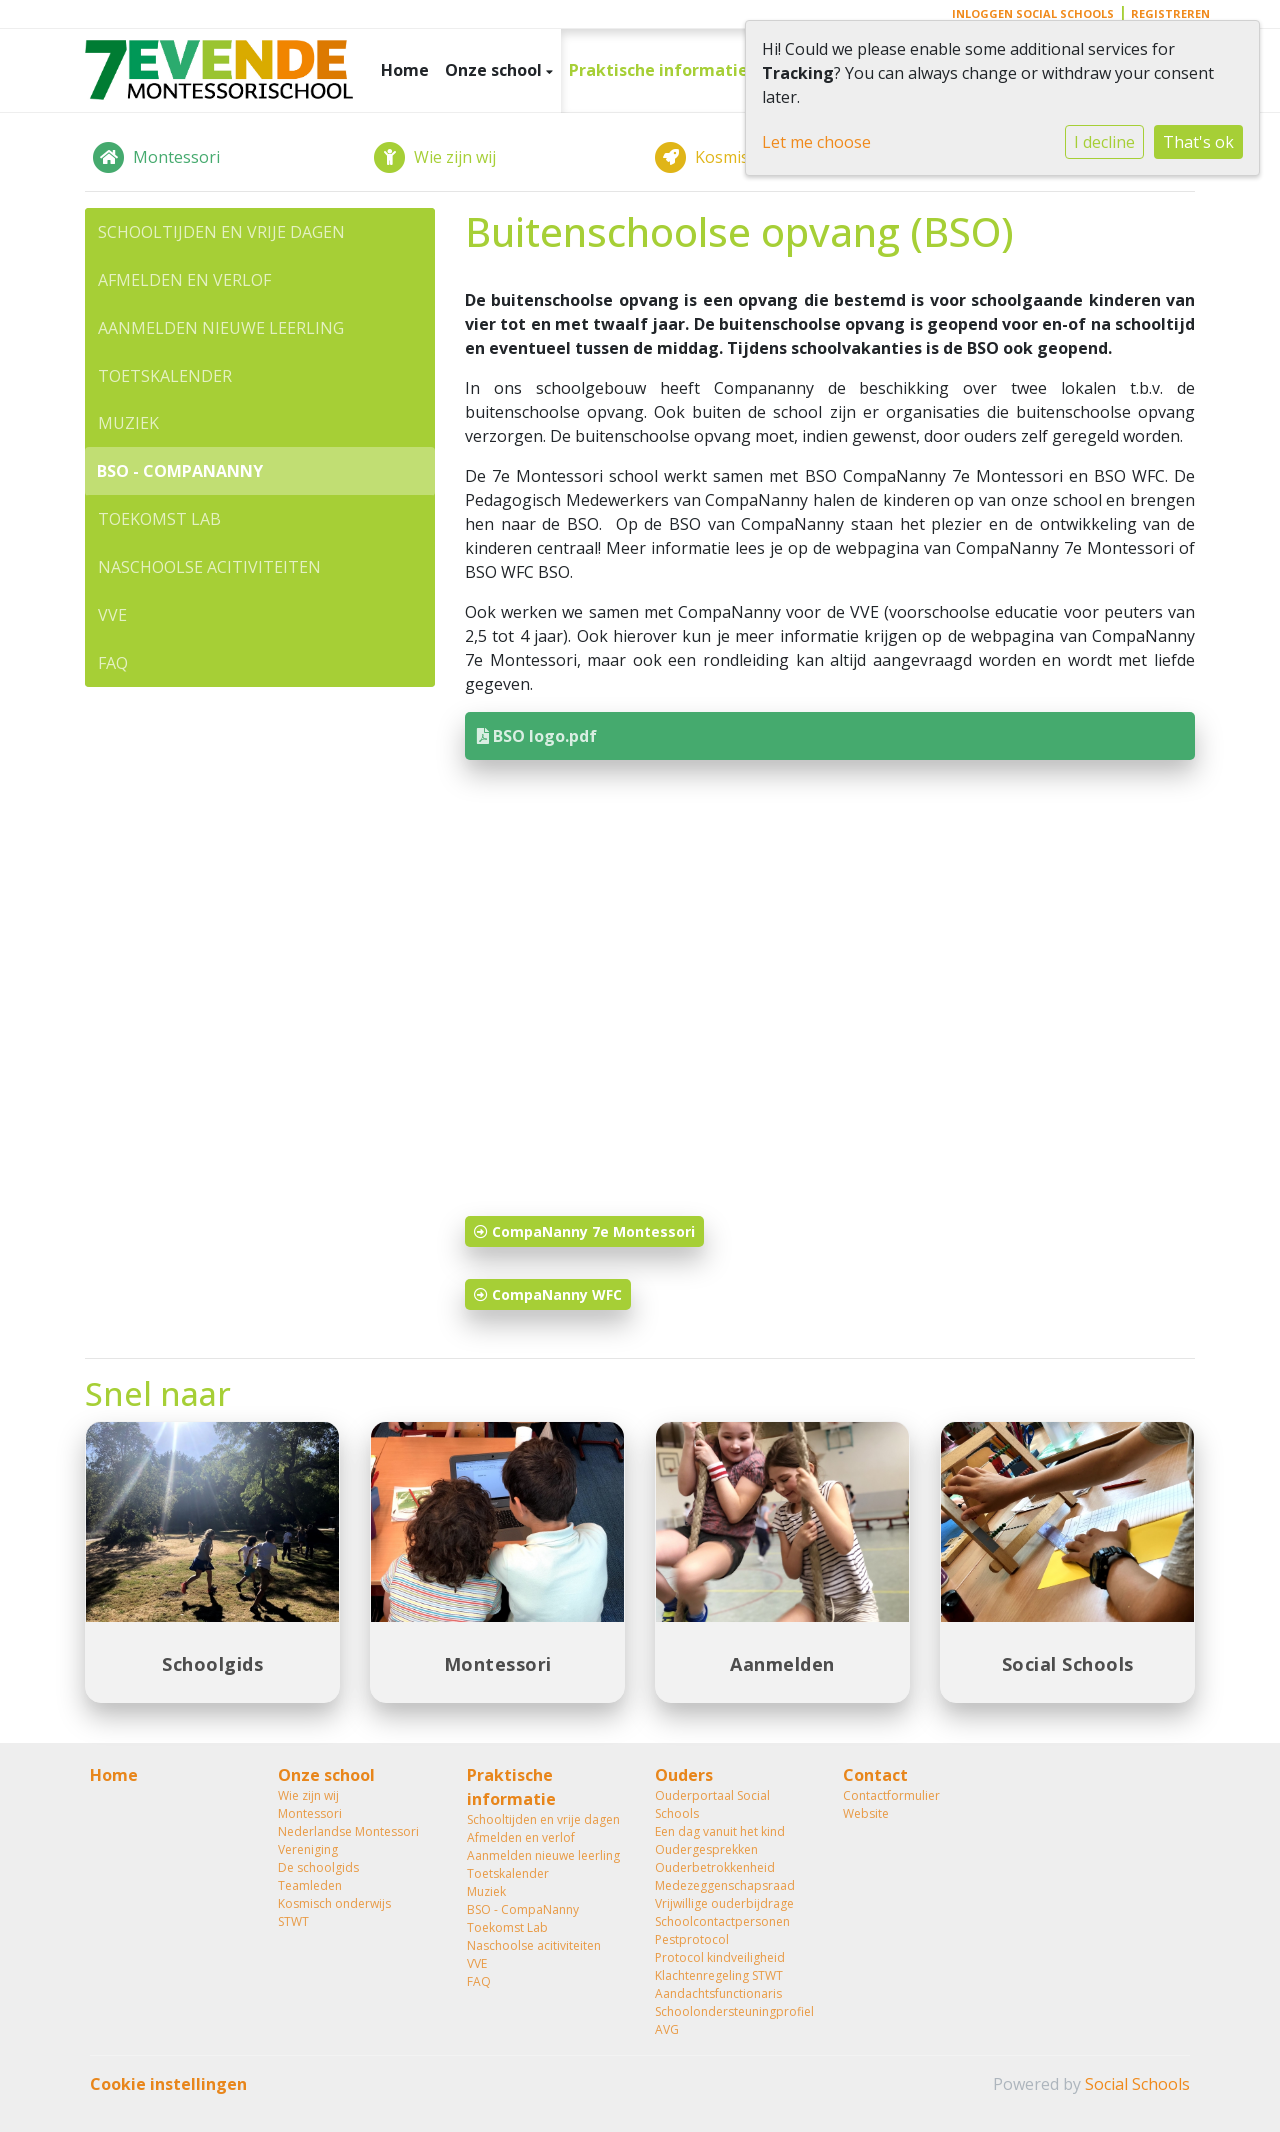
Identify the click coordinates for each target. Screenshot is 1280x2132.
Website (866, 1813)
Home (405, 70)
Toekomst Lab (159, 519)
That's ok (1198, 142)
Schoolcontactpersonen (722, 1921)
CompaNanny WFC (548, 1294)
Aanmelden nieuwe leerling (221, 328)
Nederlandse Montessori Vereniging (348, 1840)
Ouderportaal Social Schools (712, 1804)
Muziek (128, 423)
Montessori (310, 1813)
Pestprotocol (692, 1939)
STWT (293, 1921)
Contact (875, 1775)
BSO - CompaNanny (180, 471)
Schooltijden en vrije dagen (221, 232)
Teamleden (310, 1885)
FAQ (113, 663)
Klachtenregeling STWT (719, 1975)
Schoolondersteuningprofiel (734, 2011)
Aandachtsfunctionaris (718, 1993)
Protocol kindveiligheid (720, 1957)
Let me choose (816, 142)
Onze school (495, 70)
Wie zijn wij (308, 1795)
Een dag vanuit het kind (720, 1831)
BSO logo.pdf (537, 736)
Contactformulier (891, 1795)
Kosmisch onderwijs (334, 1903)
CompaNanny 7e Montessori (584, 1231)
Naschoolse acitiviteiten (209, 567)
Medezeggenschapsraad (725, 1885)
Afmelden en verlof (184, 280)
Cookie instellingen (168, 2084)
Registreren (1170, 13)
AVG (667, 2029)
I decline (1104, 142)
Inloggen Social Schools (1033, 13)
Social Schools (1137, 2084)
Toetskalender (165, 376)
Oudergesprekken (706, 1849)
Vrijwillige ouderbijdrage (724, 1903)
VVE (112, 615)
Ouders (684, 1775)
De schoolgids (318, 1867)
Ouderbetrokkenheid (715, 1867)
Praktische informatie (660, 70)
